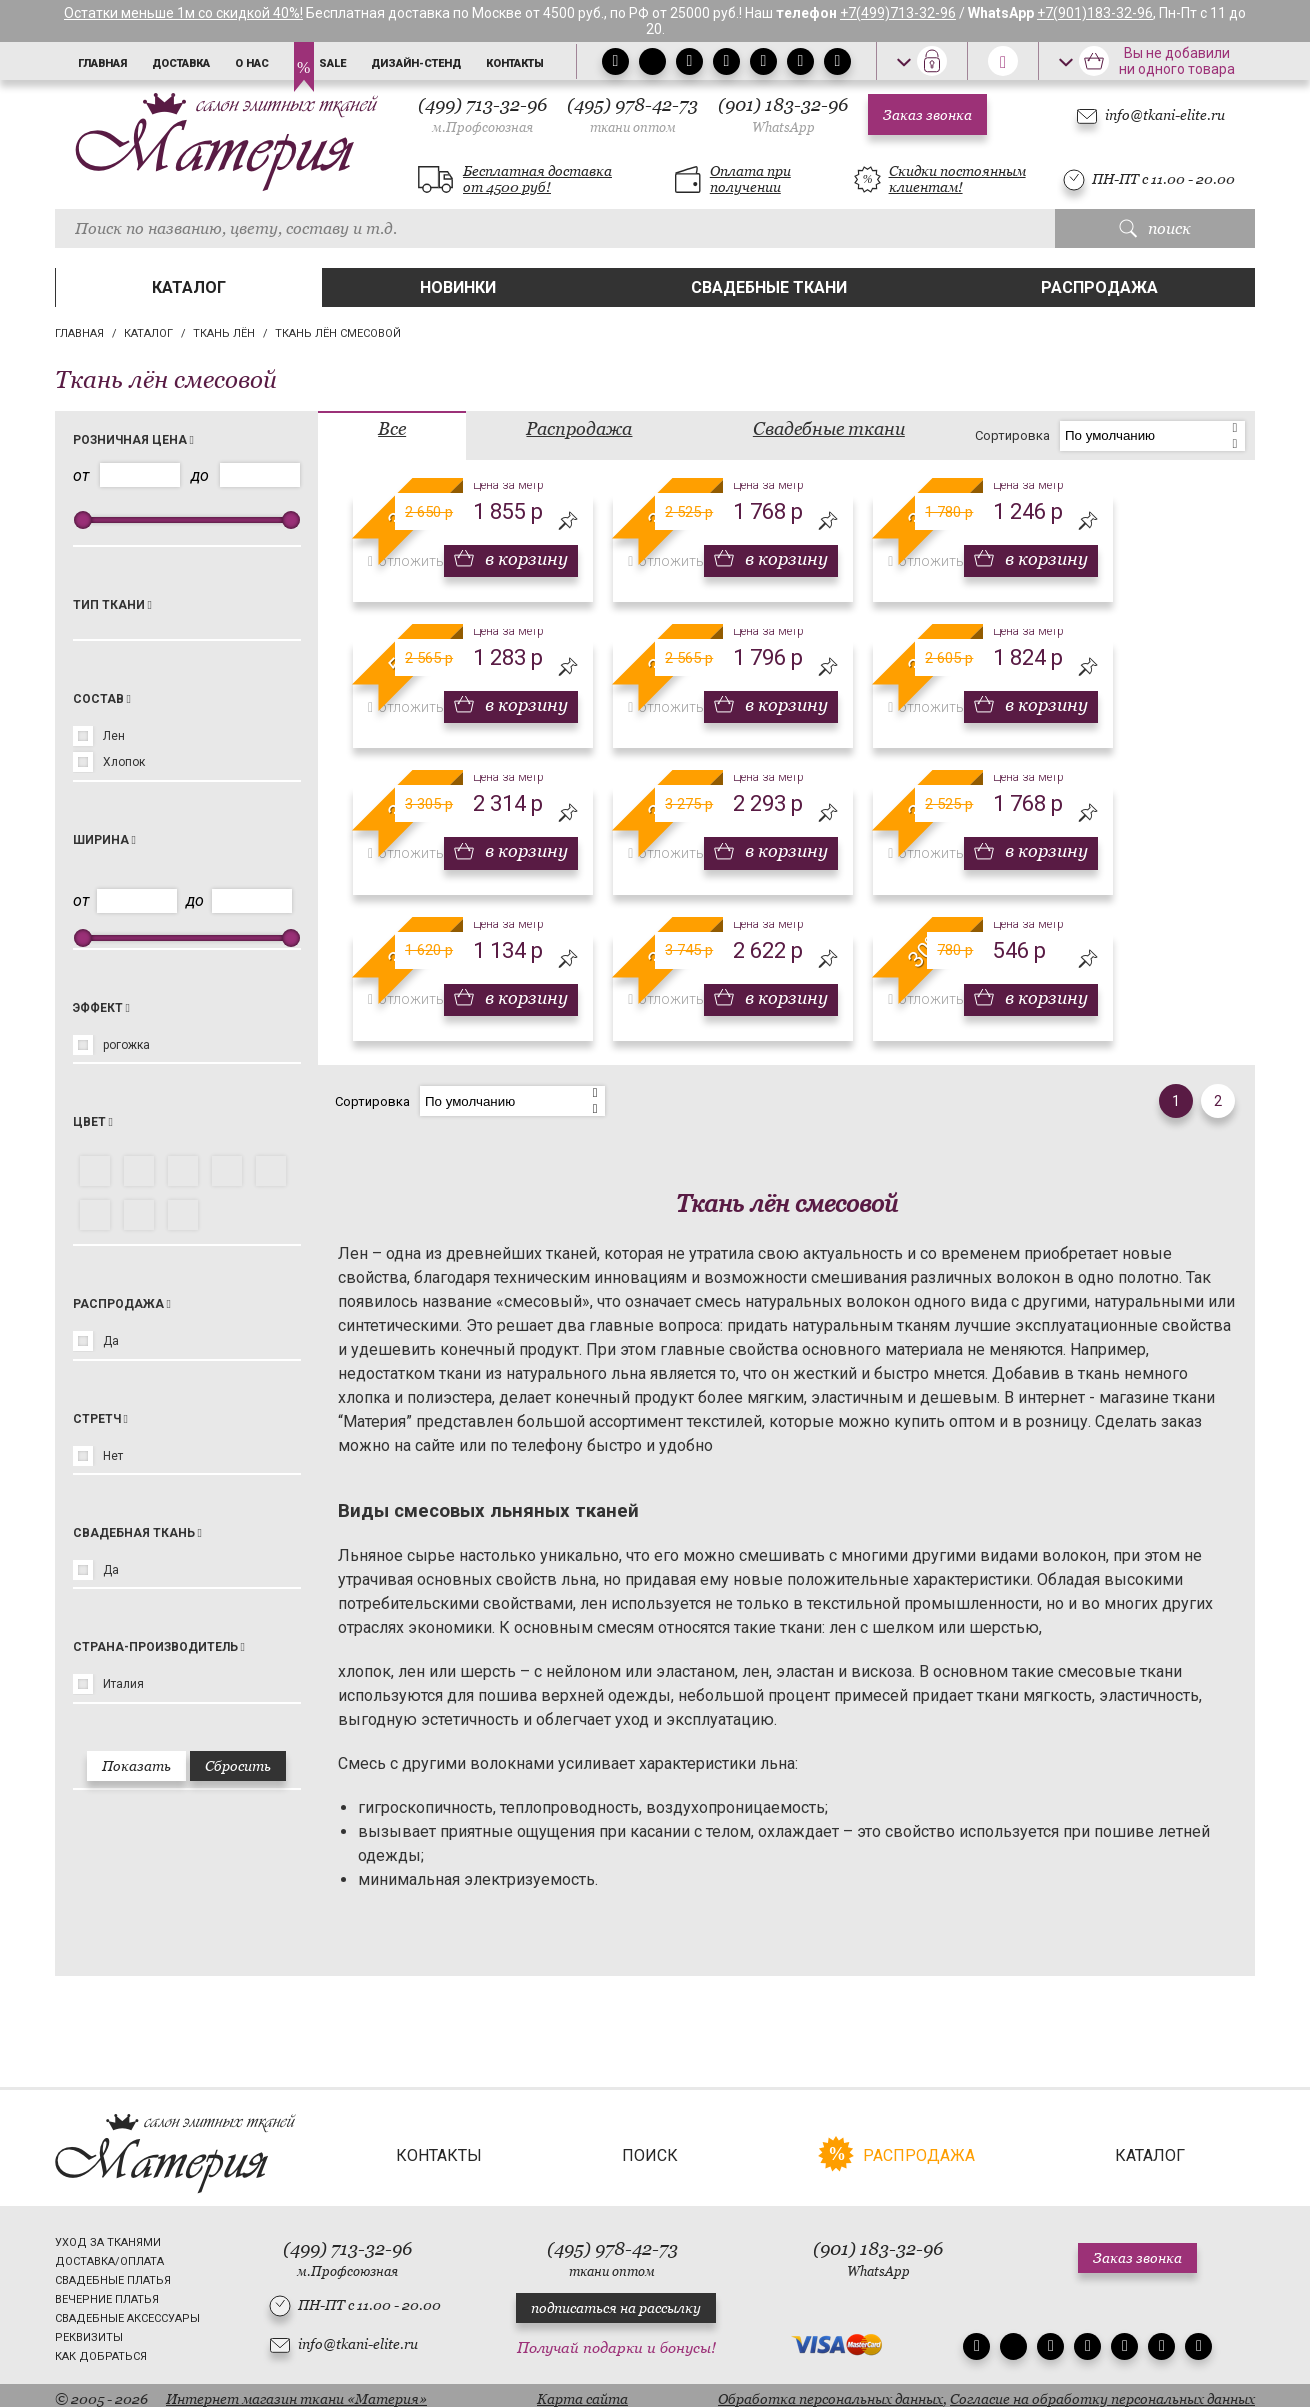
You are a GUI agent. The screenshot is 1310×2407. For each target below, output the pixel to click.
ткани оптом (633, 127)
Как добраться (101, 2349)
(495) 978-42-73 (632, 114)
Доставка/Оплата (109, 2254)
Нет (113, 1456)
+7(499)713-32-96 (898, 13)
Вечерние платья (107, 2292)
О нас (252, 63)
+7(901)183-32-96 (1095, 13)
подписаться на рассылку (616, 2302)
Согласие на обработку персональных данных (1102, 2392)
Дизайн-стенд (416, 63)
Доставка (181, 63)
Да (111, 1341)
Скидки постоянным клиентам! (957, 179)
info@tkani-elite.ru (1165, 115)
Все (392, 428)
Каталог (189, 287)
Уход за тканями (108, 2235)
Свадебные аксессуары (127, 2311)
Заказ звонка (927, 115)
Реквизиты (89, 2330)
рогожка (126, 1045)
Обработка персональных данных (830, 2392)
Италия (123, 1684)
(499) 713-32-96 (482, 114)
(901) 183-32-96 (783, 114)
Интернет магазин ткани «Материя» (296, 2392)
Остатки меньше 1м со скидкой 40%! (183, 13)
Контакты (515, 63)
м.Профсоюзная (482, 127)
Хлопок (124, 762)
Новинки (458, 287)
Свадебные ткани (769, 287)
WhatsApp (783, 127)
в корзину (524, 558)
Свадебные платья (113, 2273)
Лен (114, 736)
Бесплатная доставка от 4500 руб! (537, 179)
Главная (102, 63)
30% (926, 949)
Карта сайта (582, 2392)
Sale (332, 63)
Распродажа (1099, 287)
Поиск (650, 2148)
